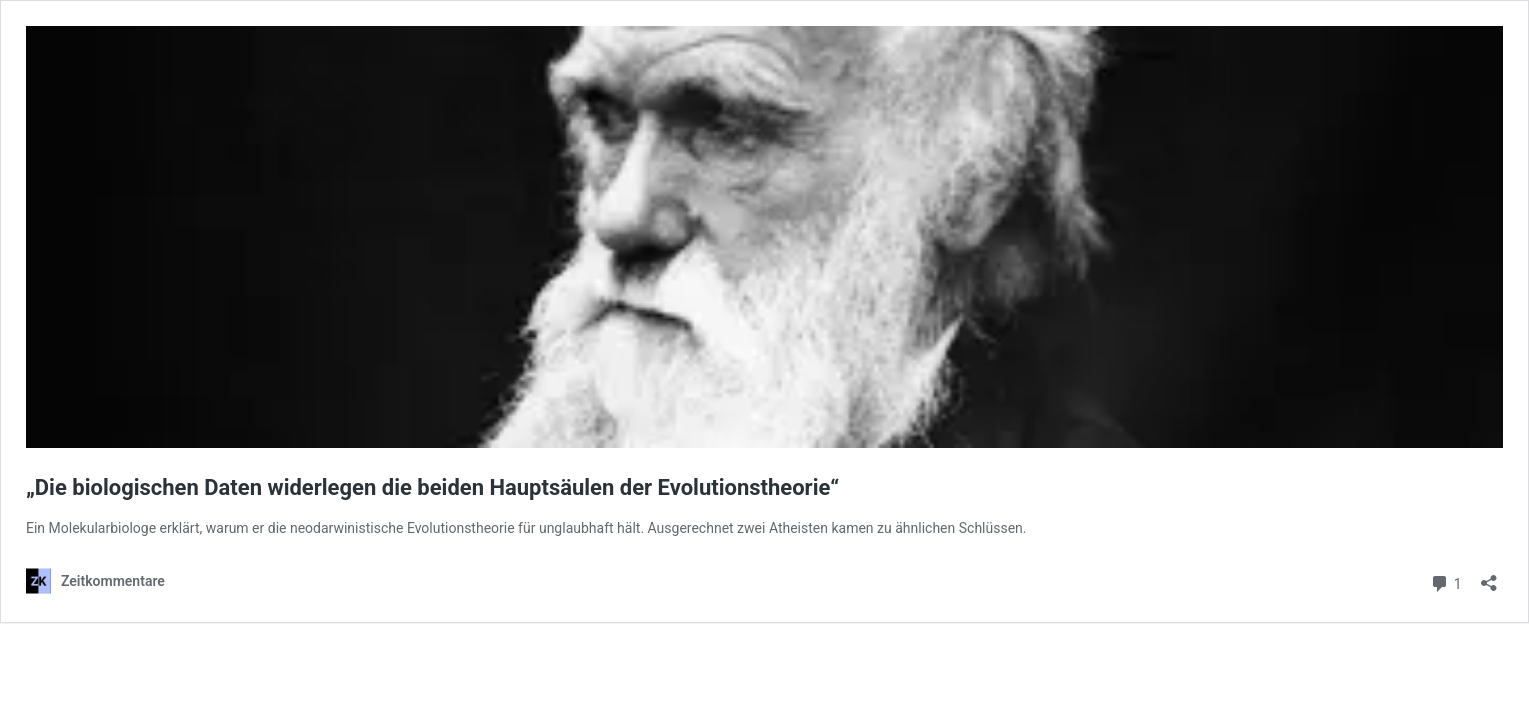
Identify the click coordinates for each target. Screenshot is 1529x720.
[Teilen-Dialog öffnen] (1489, 576)
